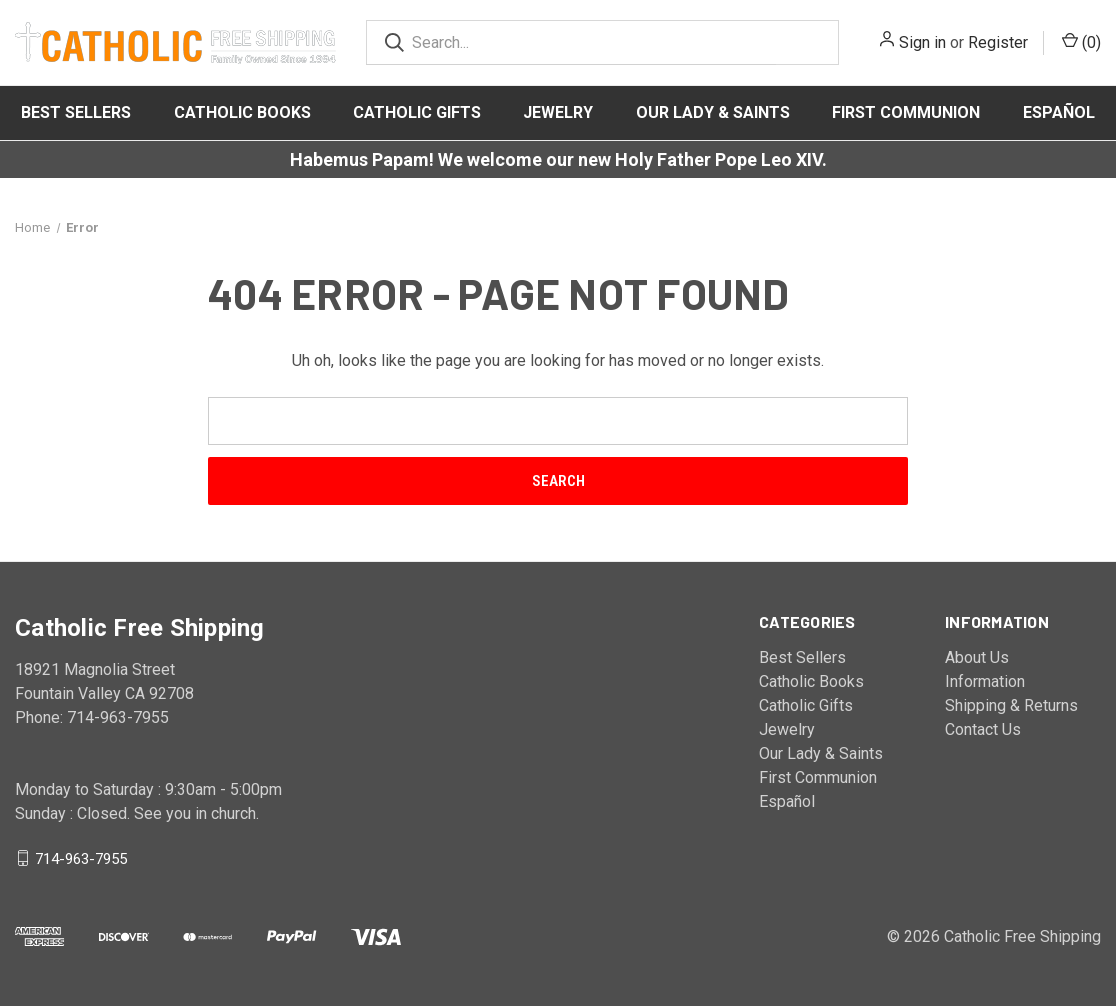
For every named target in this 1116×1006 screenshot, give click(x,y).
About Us (977, 657)
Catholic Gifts (417, 112)
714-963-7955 (81, 858)
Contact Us (983, 729)
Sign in (922, 42)
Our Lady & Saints (713, 112)
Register (998, 42)
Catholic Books (242, 112)
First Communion (906, 112)
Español (1059, 112)
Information (985, 681)
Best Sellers (76, 112)
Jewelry (558, 112)
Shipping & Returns (1011, 705)
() (1081, 41)
